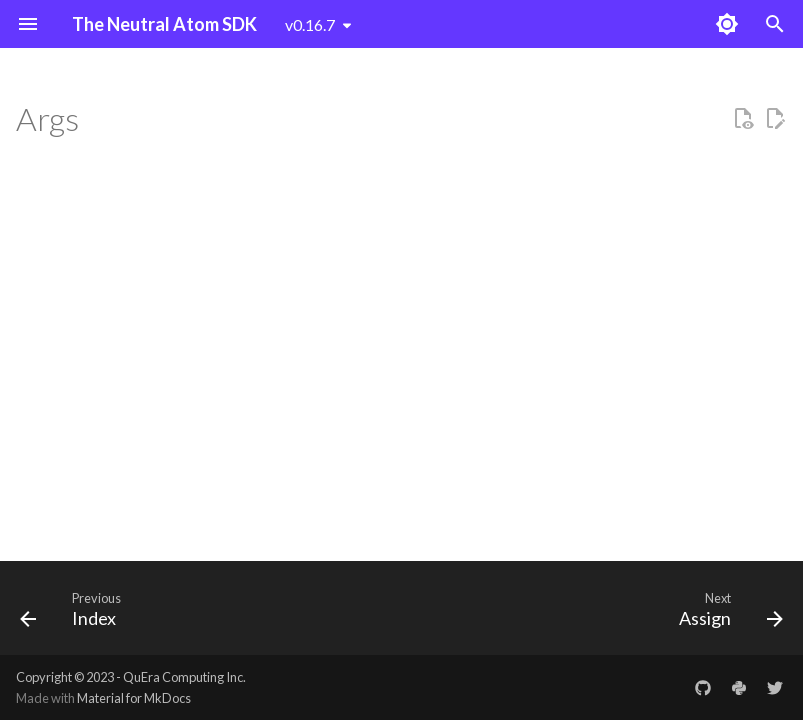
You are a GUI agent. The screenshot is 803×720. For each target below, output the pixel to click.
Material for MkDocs (134, 698)
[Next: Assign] (726, 614)
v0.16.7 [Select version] (310, 24)
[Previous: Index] (75, 614)
